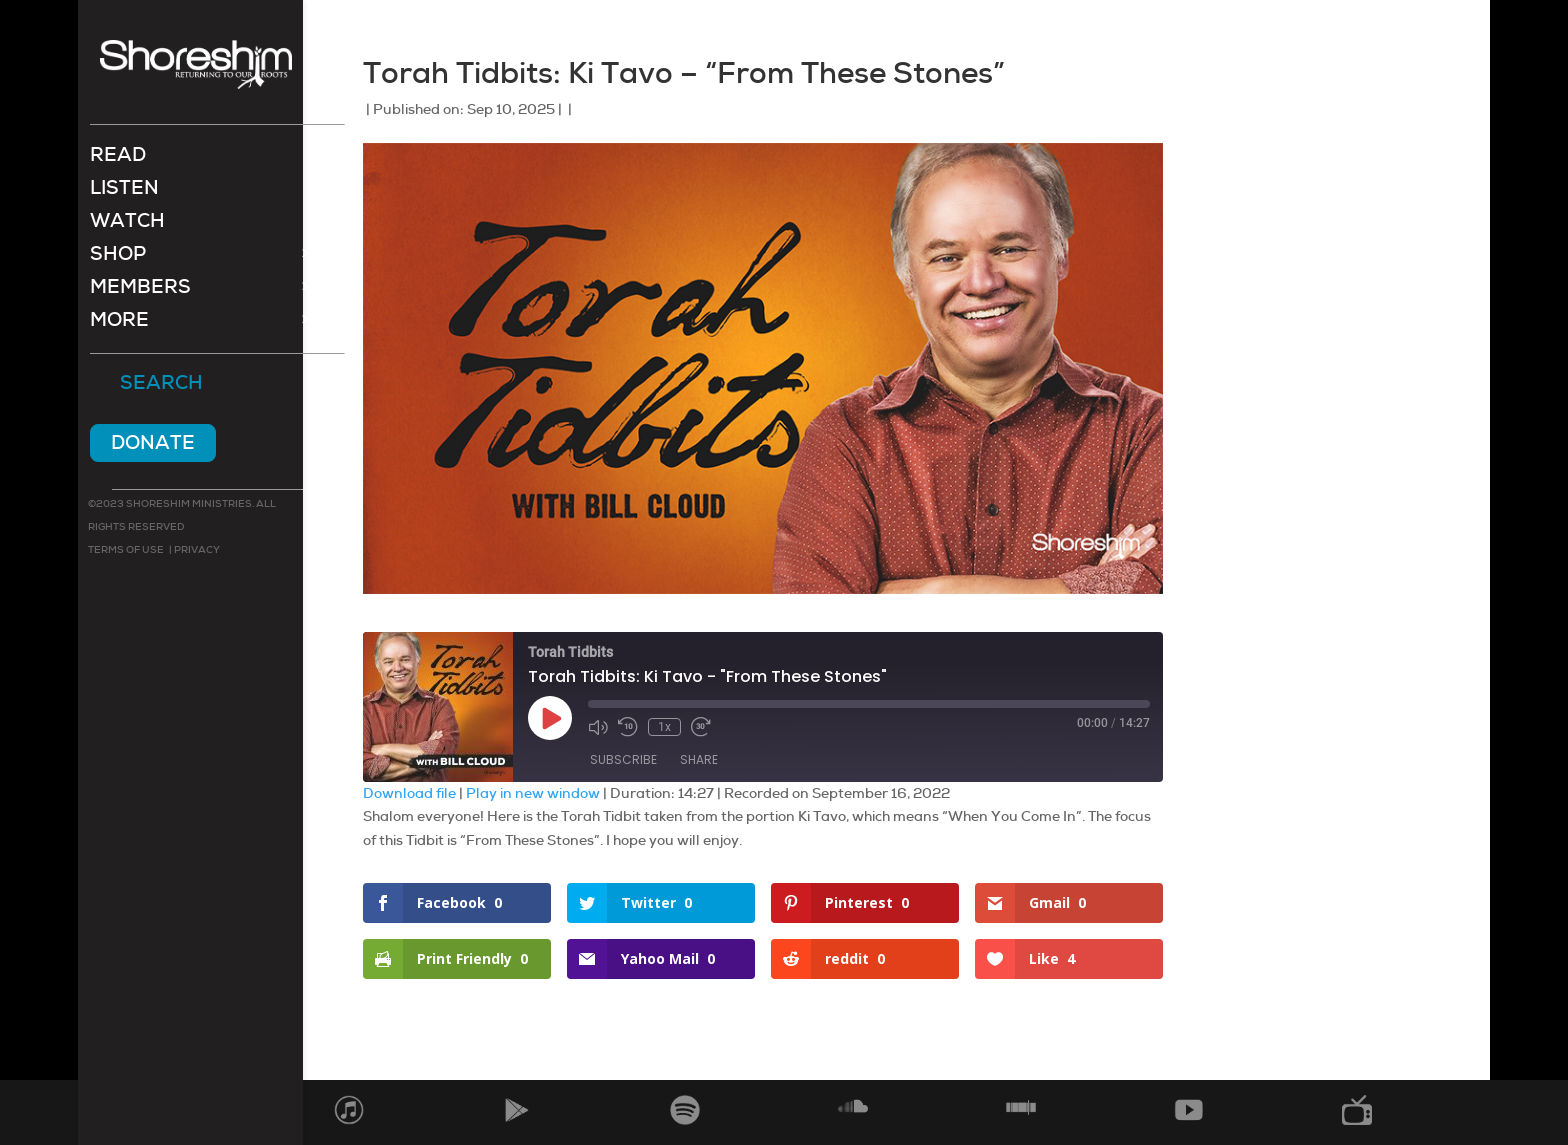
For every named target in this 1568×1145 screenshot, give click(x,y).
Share (699, 759)
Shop (118, 258)
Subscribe (623, 759)
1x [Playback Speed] (664, 727)
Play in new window (533, 793)
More (119, 324)
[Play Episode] (550, 718)
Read (118, 159)
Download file (409, 793)
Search (161, 386)
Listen (124, 192)
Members (140, 291)
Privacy (196, 551)
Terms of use (126, 551)
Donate (153, 444)
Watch (127, 225)
